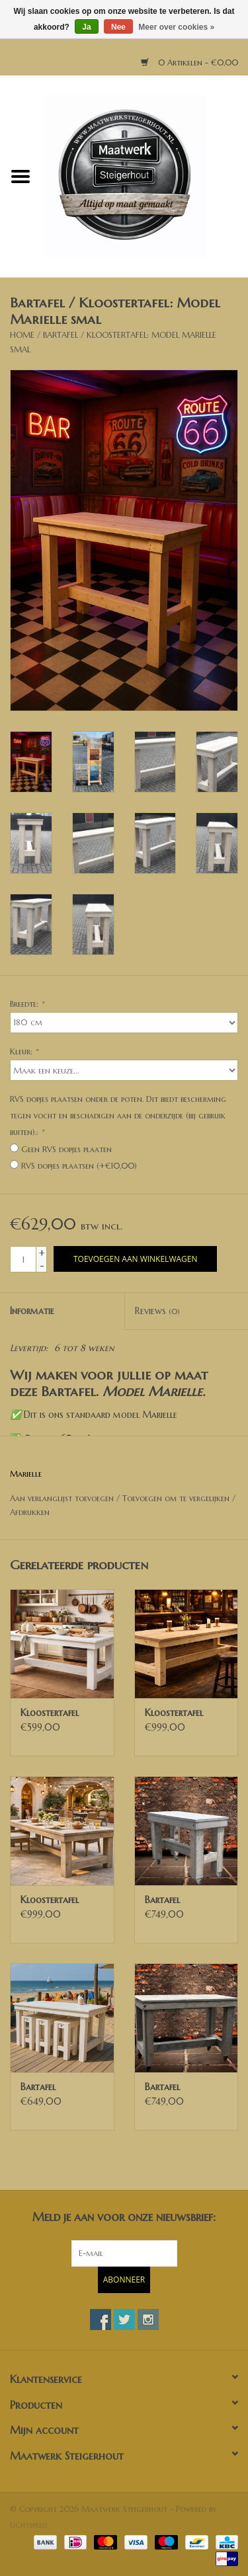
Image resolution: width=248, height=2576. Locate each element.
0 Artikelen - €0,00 (189, 62)
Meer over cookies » (176, 27)
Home (22, 335)
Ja (86, 27)
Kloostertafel (50, 1713)
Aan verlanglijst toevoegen (62, 1498)
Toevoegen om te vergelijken (177, 1498)
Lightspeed (28, 2525)
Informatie (32, 1311)
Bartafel (162, 1900)
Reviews (157, 1311)
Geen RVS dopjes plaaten (66, 1149)
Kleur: (24, 1051)
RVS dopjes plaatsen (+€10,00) (79, 1166)
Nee (118, 27)
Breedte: (27, 1004)
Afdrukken (30, 1512)
